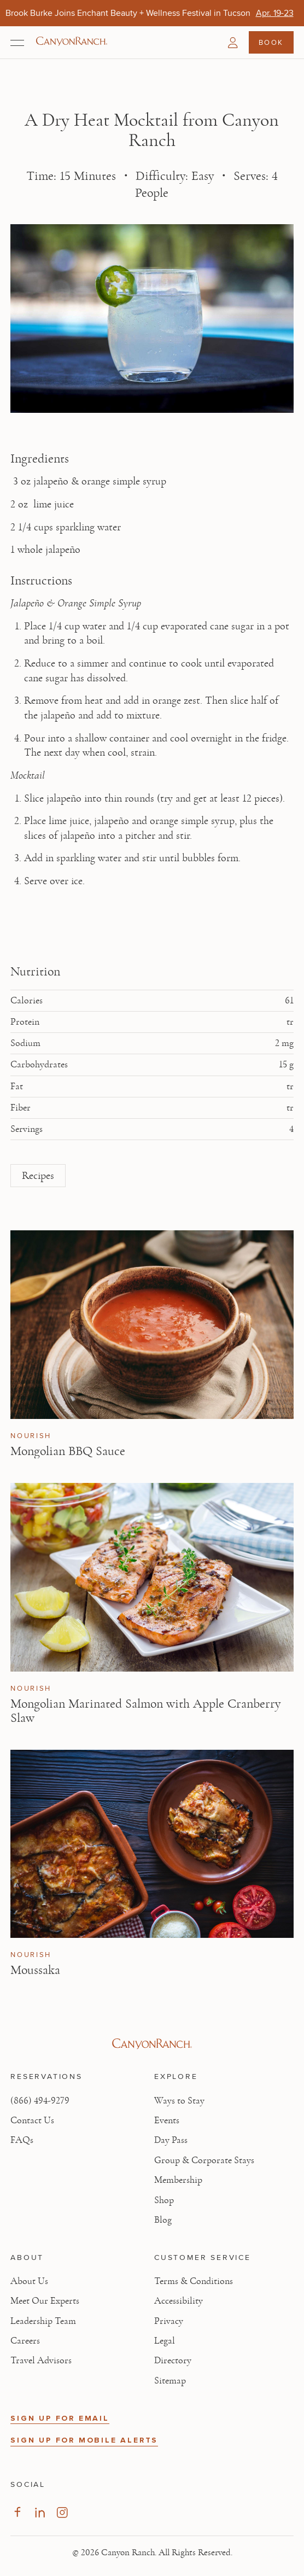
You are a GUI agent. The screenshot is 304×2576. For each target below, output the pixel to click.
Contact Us (32, 2120)
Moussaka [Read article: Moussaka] (35, 1970)
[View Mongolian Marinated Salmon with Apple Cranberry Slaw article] (151, 1577)
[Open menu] (17, 42)
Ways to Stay (179, 2101)
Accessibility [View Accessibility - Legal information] (178, 2301)
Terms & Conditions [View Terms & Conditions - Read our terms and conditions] (193, 2281)
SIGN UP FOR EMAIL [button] (59, 2418)
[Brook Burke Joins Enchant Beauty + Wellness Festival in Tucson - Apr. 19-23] (274, 13)
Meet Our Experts (44, 2301)
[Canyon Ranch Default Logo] (71, 42)
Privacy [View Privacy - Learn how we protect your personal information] (168, 2321)
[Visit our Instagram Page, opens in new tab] (62, 2512)
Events (166, 2120)
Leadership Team (43, 2321)
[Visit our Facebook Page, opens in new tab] (17, 2512)
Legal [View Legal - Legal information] (164, 2341)
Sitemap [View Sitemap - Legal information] (170, 2381)
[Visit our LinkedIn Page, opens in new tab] (39, 2512)
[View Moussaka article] (151, 1844)
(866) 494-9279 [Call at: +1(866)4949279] (39, 2101)
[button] (233, 42)
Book (271, 42)
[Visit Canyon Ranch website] (152, 2043)
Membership (178, 2180)
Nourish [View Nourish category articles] (30, 1436)
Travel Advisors (41, 2360)
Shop (164, 2200)
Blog (163, 2220)
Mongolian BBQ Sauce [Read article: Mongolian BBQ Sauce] (67, 1451)
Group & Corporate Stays (204, 2160)
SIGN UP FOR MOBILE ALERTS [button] (84, 2440)
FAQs (21, 2140)
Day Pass (171, 2140)
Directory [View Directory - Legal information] (172, 2360)
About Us (29, 2281)
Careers (25, 2341)
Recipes (38, 1175)
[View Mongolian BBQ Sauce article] (151, 1324)
